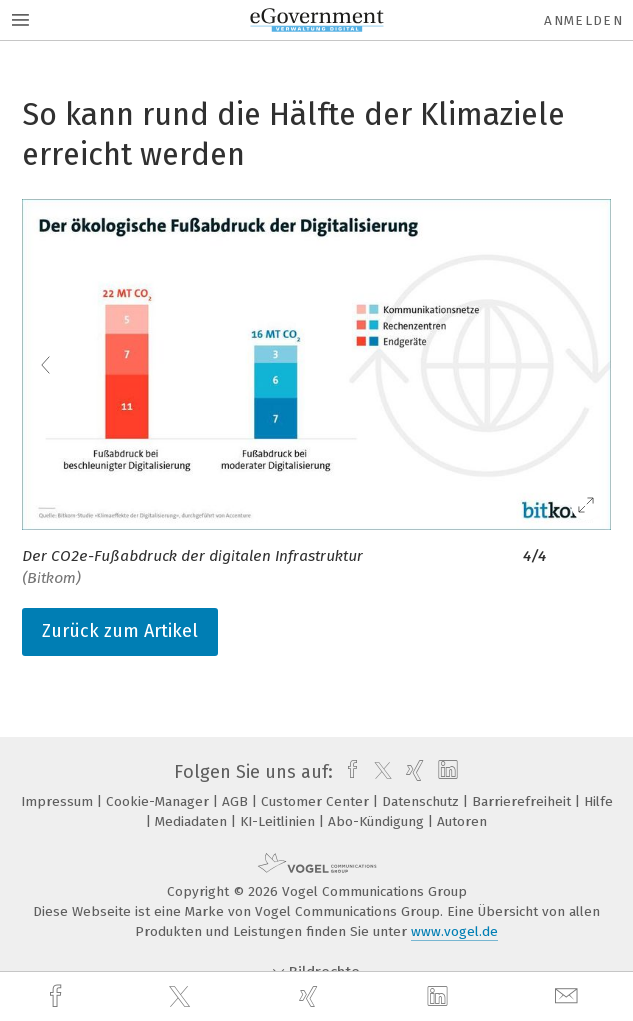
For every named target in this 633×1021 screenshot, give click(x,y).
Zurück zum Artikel (120, 631)
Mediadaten (193, 821)
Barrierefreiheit (523, 801)
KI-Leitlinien (279, 821)
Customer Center (317, 801)
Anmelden (583, 20)
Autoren (462, 821)
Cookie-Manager (159, 801)
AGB (237, 801)
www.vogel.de (454, 931)
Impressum (59, 801)
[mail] (569, 996)
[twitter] (182, 997)
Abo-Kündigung (378, 821)
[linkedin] (440, 997)
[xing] (311, 996)
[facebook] (58, 996)
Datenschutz (422, 801)
